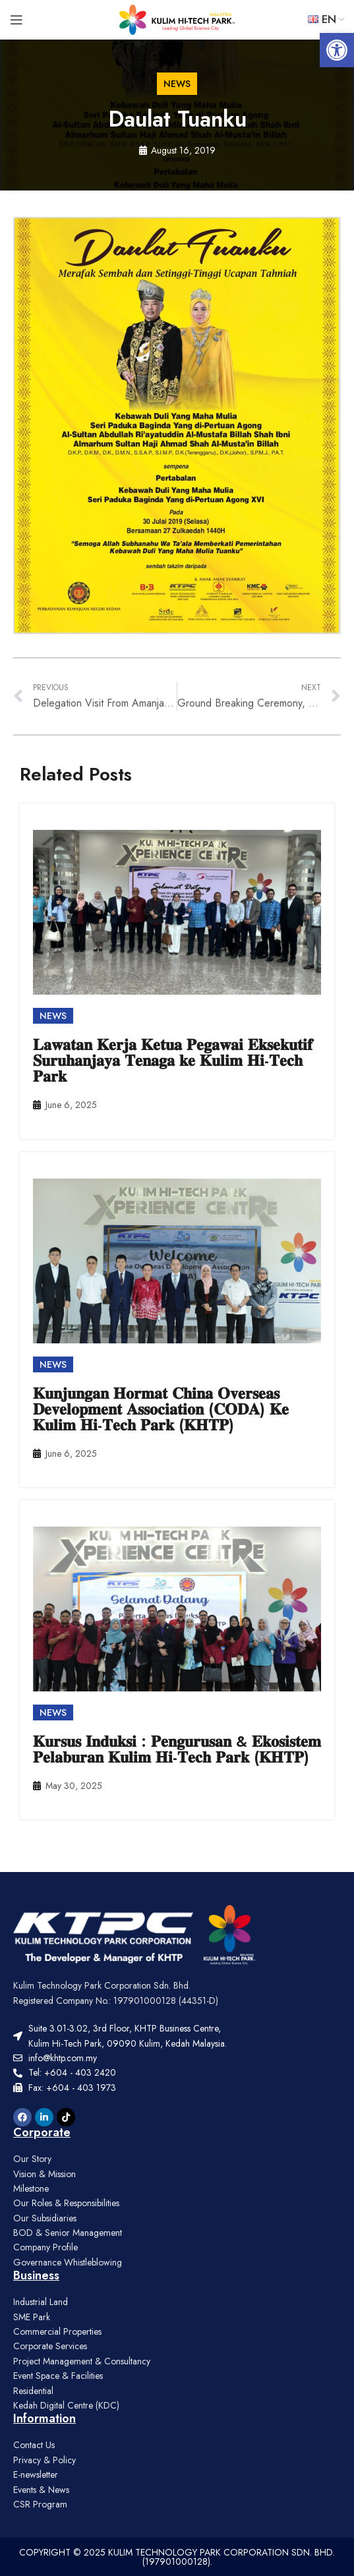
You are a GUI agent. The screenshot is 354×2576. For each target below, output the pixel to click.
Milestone (31, 2188)
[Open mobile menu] (16, 20)
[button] (337, 50)
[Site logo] (177, 18)
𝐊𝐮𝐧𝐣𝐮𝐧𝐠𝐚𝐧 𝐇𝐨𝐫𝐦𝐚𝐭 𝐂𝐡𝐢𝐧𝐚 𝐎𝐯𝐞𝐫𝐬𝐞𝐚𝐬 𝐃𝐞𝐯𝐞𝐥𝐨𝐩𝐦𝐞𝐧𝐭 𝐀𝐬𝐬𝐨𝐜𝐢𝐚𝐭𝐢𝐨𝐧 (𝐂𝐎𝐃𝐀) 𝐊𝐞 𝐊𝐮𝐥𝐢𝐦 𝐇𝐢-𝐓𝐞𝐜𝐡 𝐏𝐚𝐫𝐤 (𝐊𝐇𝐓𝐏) (161, 1409)
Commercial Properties (57, 2331)
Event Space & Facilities (58, 2375)
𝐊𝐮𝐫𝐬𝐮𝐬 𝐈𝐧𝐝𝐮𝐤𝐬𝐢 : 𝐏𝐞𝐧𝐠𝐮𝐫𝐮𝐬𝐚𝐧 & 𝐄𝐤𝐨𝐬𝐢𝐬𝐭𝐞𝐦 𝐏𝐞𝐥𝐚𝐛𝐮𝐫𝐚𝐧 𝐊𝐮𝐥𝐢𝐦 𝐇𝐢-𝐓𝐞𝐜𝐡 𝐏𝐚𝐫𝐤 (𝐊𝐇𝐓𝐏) (177, 1749)
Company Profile (45, 2247)
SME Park (31, 2317)
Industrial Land (40, 2301)
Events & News (41, 2489)
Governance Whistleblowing (67, 2262)
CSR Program (40, 2504)
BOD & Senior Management (67, 2232)
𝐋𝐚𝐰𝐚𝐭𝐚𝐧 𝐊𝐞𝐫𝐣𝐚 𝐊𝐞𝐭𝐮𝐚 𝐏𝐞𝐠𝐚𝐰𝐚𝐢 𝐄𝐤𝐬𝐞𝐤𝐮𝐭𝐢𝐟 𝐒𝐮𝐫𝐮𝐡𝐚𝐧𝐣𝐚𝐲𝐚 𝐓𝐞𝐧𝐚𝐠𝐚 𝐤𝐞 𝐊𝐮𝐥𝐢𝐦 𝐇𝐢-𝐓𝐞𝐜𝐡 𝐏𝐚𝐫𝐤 (172, 1060)
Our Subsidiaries (44, 2218)
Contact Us (34, 2444)
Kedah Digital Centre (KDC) (66, 2405)
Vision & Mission (44, 2174)
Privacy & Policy (44, 2460)
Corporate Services (50, 2346)
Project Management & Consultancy (81, 2361)
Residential (33, 2390)
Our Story (32, 2158)
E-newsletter (35, 2474)
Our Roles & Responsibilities (66, 2203)
